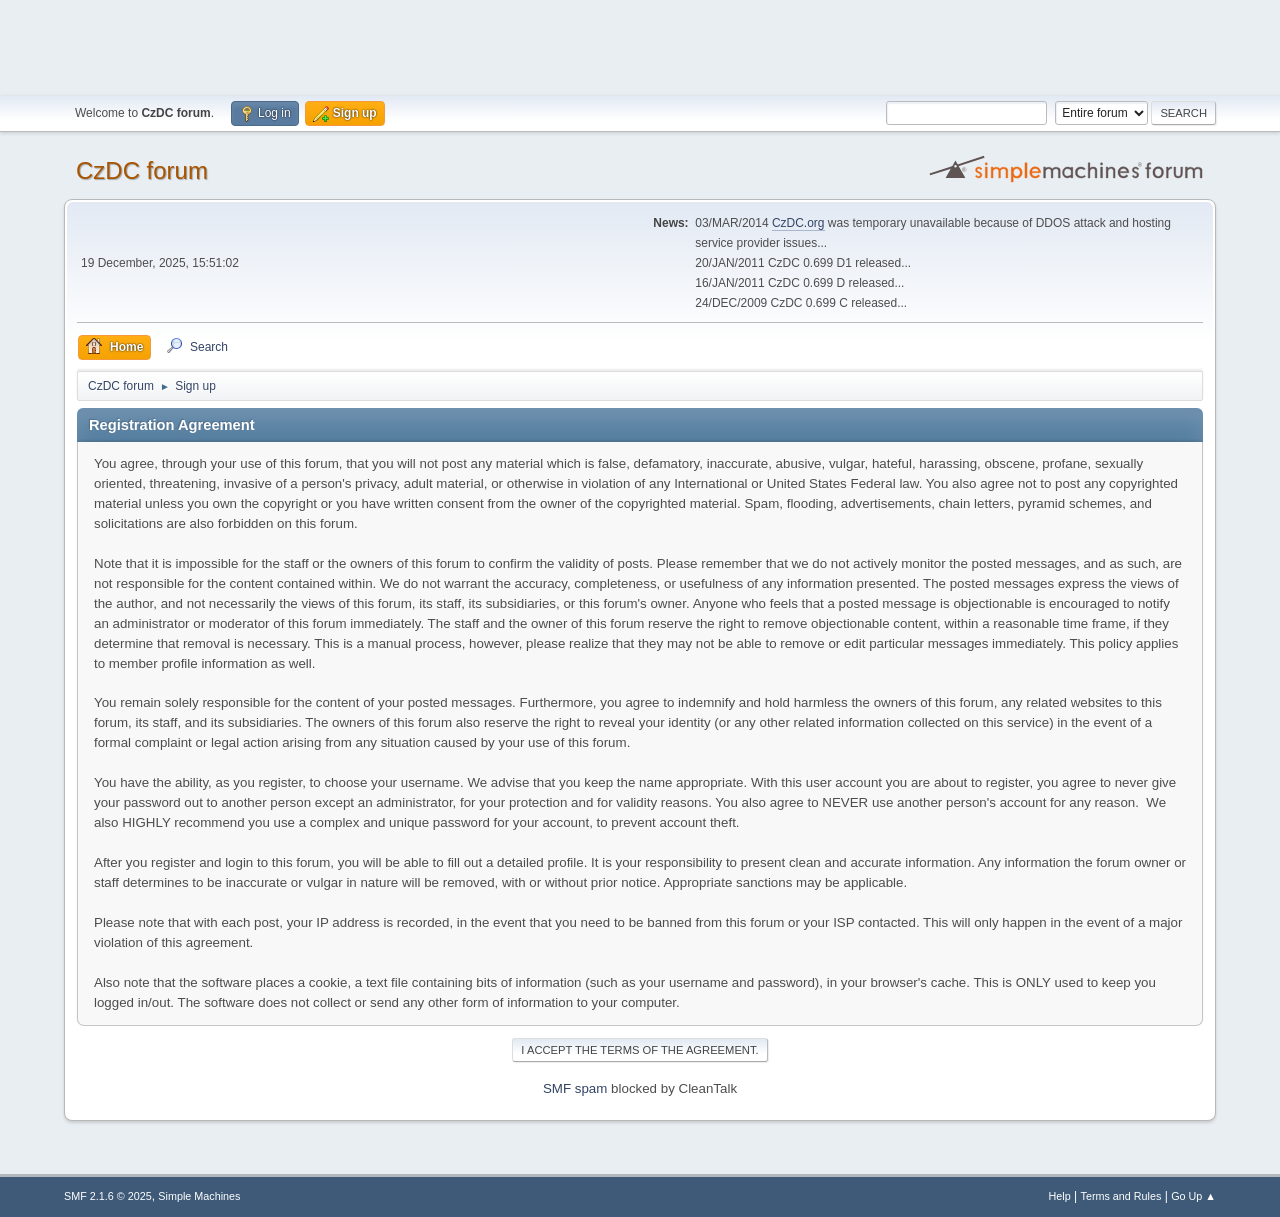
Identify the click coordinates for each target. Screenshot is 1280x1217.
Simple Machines (199, 1196)
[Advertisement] (640, 45)
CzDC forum (142, 170)
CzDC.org (798, 223)
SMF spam (575, 1088)
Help (1060, 1196)
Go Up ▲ (1193, 1196)
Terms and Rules (1121, 1196)
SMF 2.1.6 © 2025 (108, 1196)
